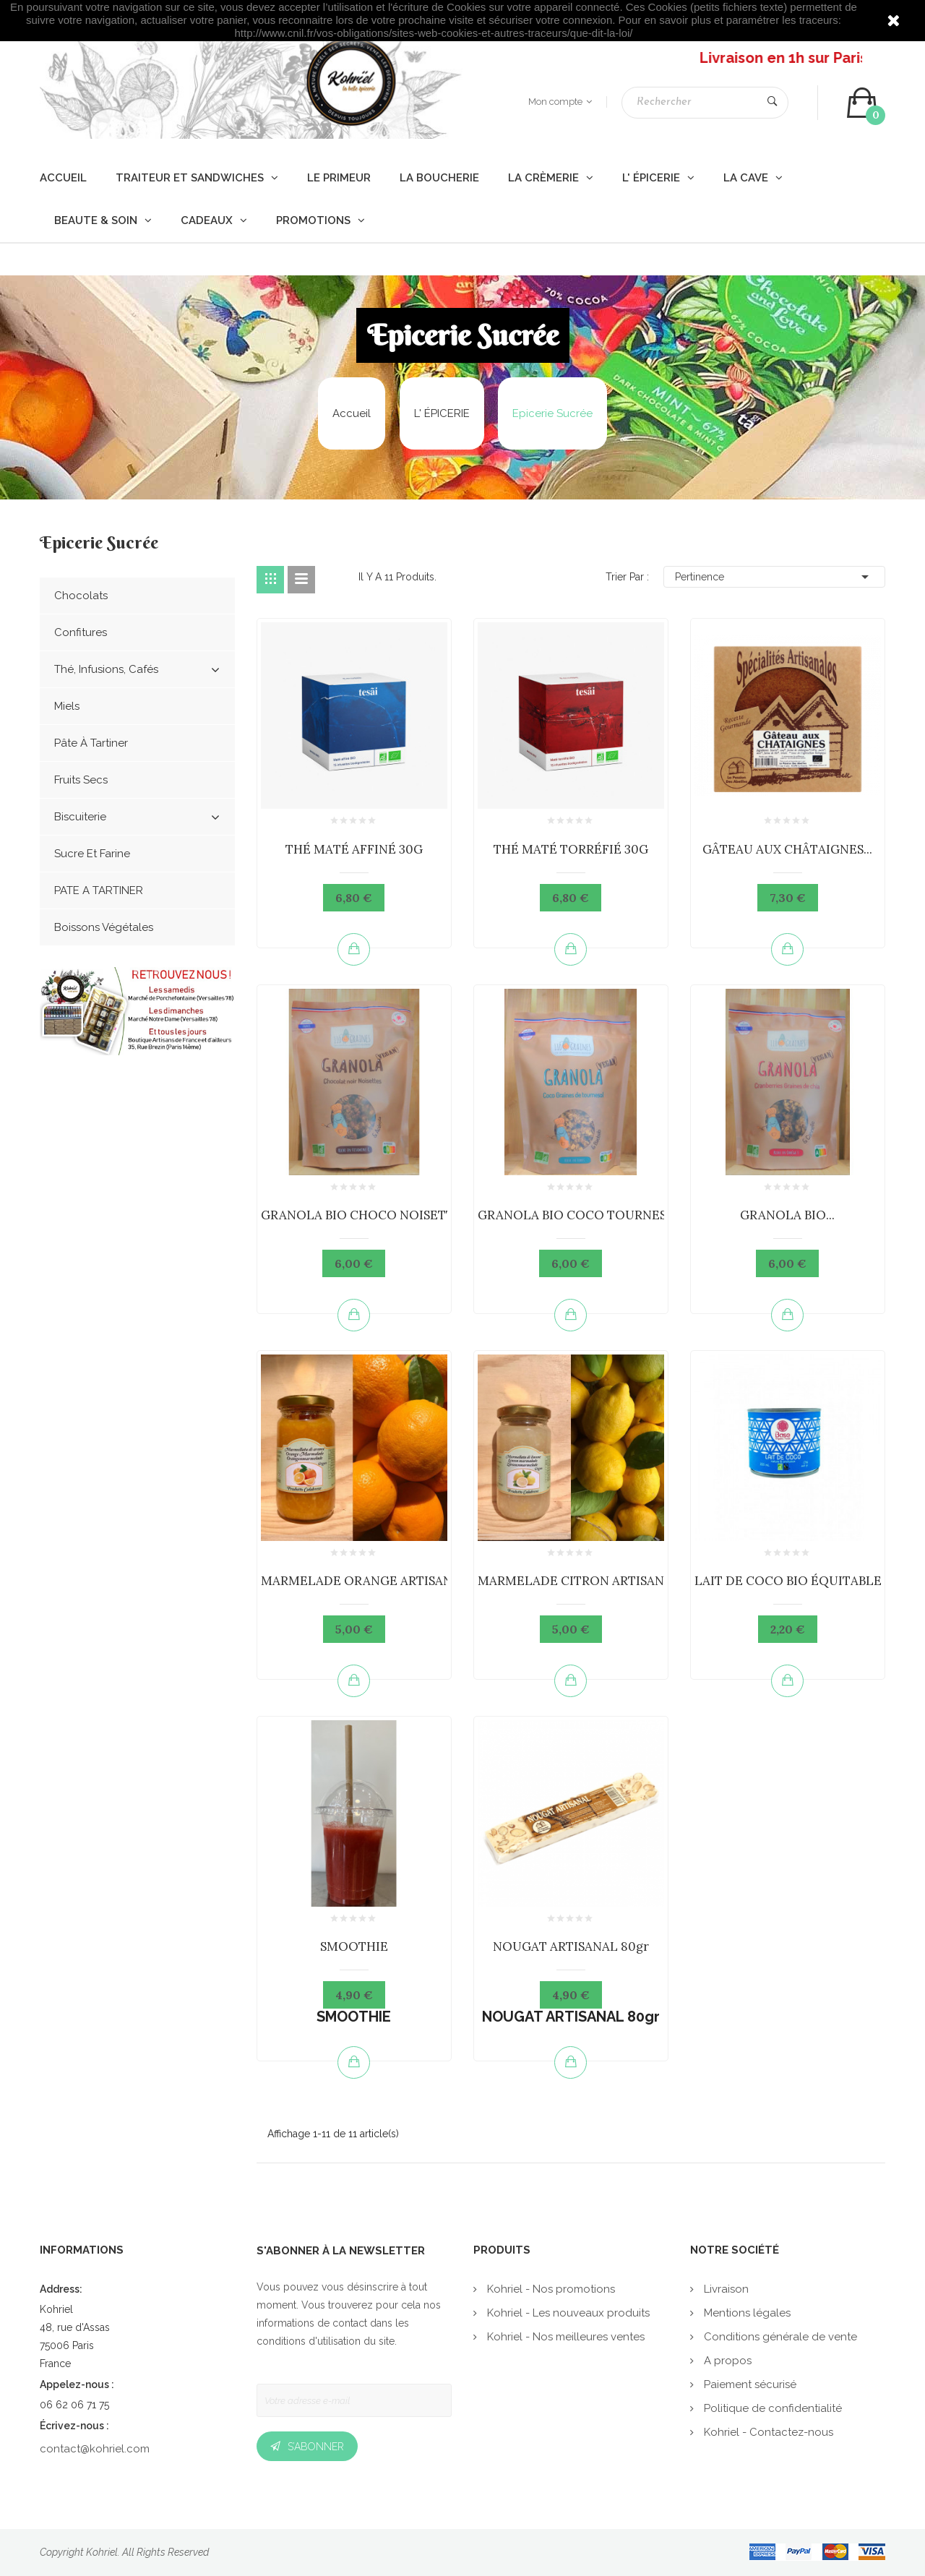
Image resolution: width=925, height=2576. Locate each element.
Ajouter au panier (354, 949)
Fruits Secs (81, 779)
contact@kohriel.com (95, 2448)
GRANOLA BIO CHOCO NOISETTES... (369, 1215)
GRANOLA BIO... (787, 1215)
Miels (66, 706)
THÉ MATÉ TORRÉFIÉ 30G (571, 849)
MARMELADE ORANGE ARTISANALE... (373, 1581)
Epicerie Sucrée (99, 544)
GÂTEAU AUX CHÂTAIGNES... (787, 849)
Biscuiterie (137, 817)
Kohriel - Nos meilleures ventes (564, 2336)
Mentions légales (746, 2312)
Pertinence (774, 576)
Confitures (80, 632)
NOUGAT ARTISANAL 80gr (571, 1946)
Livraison (725, 2289)
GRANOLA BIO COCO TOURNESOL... (585, 1215)
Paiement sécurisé (748, 2384)
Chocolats (81, 595)
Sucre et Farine (92, 853)
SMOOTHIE (354, 1946)
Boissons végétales (103, 927)
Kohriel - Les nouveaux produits (567, 2312)
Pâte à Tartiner (91, 743)
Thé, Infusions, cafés (137, 669)
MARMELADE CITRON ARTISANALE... (587, 1581)
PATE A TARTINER (98, 890)
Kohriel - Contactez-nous (767, 2432)
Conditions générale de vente (779, 2336)
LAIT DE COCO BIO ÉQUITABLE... (792, 1581)
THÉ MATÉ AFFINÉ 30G (354, 849)
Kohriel (102, 2552)
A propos (726, 2360)
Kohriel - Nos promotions (549, 2289)
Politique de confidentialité (771, 2408)
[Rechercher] (705, 102)
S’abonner (316, 2446)
